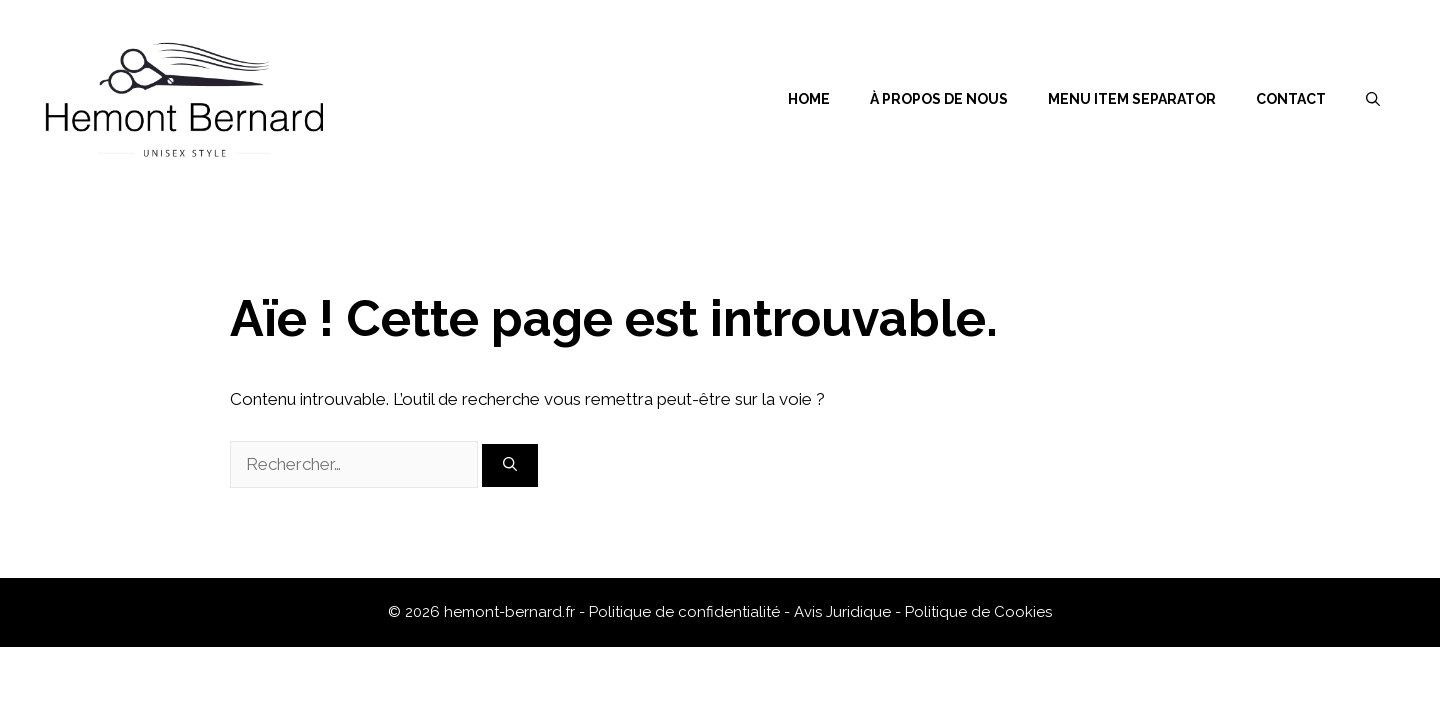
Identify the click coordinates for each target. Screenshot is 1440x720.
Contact (1291, 99)
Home (809, 99)
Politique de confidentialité (686, 612)
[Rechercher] (510, 465)
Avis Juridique (844, 612)
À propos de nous (939, 99)
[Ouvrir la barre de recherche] (1373, 99)
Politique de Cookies (978, 612)
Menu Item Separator (1132, 99)
